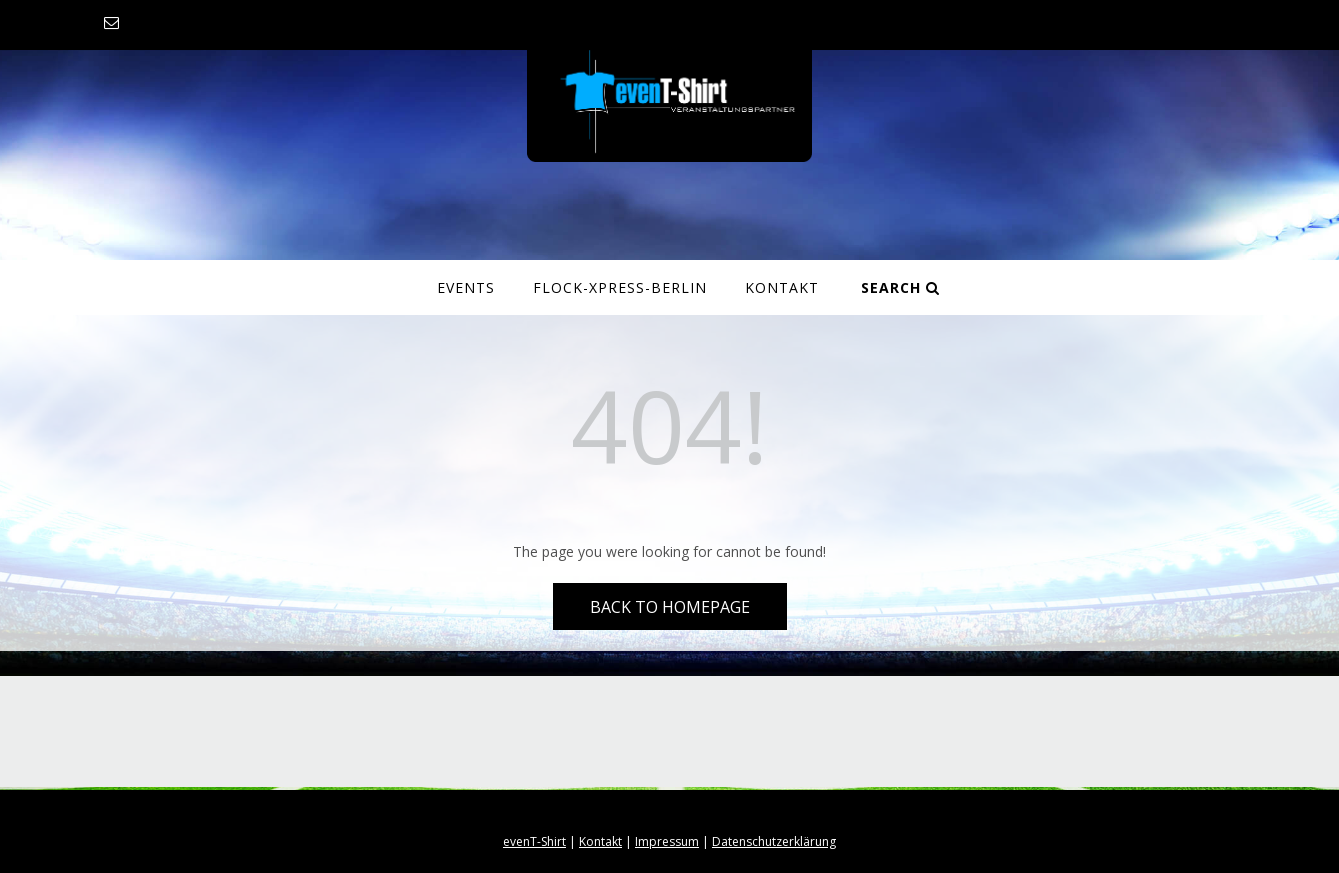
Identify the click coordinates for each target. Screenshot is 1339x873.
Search (900, 287)
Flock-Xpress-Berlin (620, 287)
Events (466, 287)
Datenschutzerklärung (774, 841)
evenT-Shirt (534, 841)
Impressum (667, 841)
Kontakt (782, 287)
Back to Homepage (670, 607)
